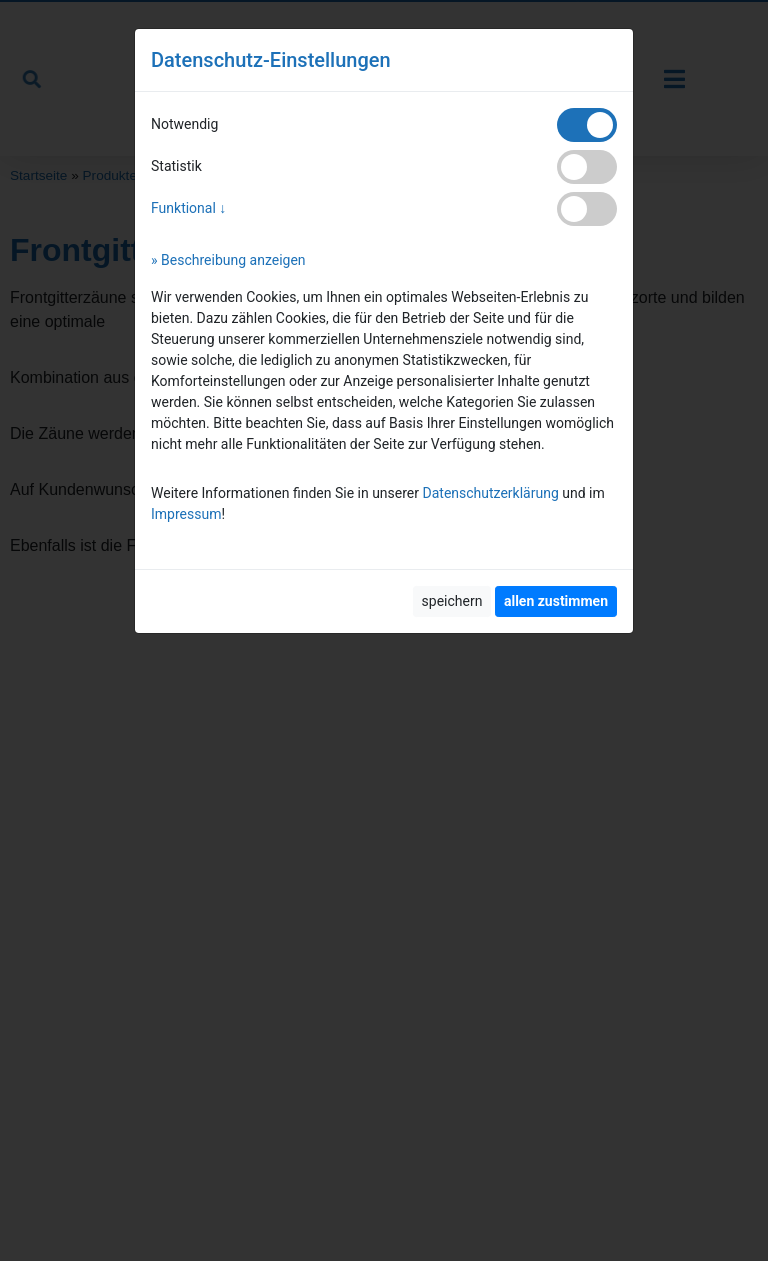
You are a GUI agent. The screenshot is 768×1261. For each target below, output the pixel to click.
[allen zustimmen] (556, 601)
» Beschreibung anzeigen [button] (228, 260)
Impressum (186, 514)
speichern (452, 601)
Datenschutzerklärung (491, 493)
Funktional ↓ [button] (188, 208)
